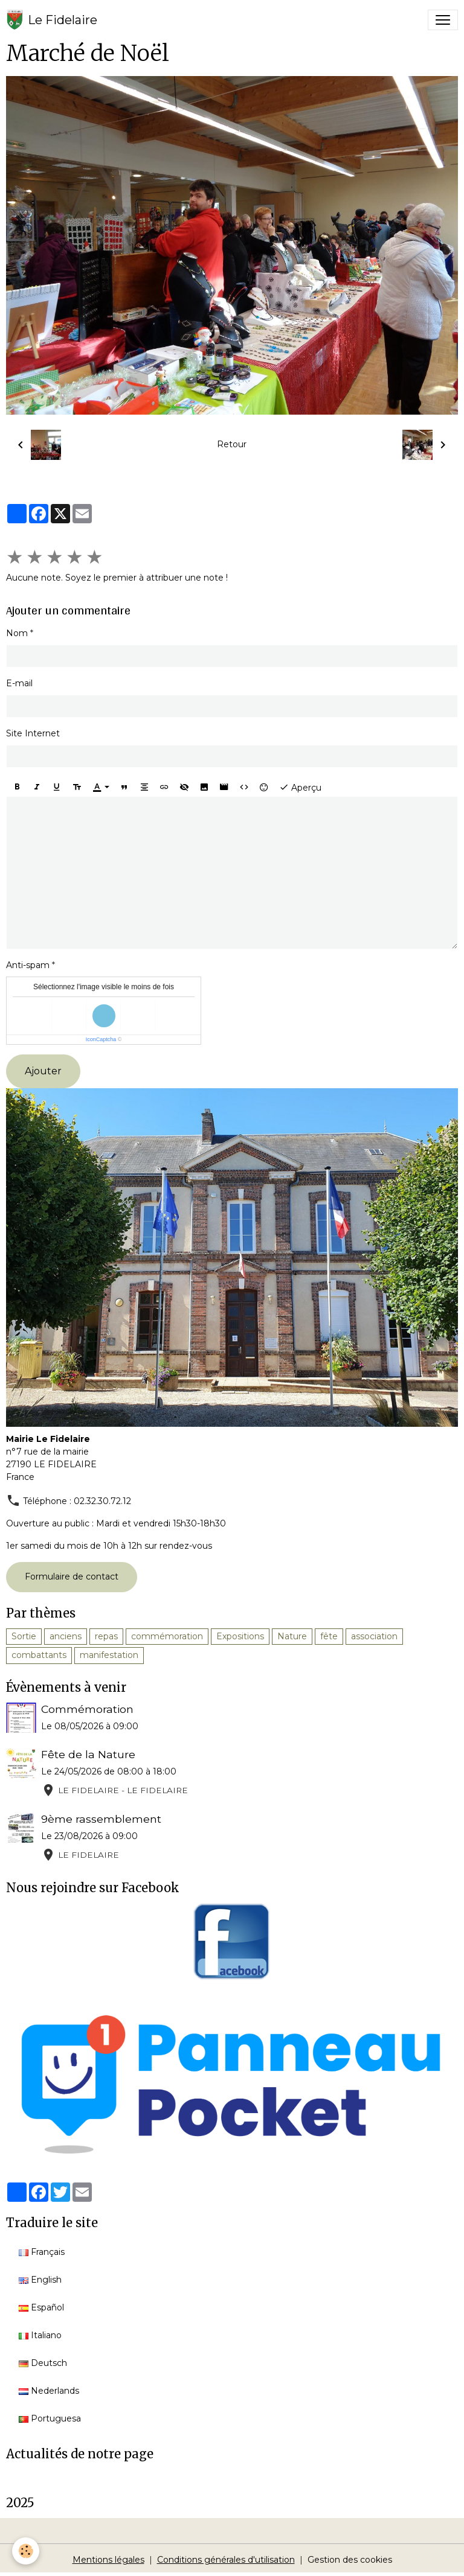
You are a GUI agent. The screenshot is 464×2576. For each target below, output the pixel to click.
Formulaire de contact (71, 1576)
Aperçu (300, 787)
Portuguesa (50, 2418)
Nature (292, 1636)
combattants (38, 1655)
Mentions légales (108, 2559)
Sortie (23, 1636)
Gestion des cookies (350, 2559)
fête (329, 1636)
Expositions (240, 1636)
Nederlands (49, 2390)
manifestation (109, 1655)
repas (106, 1636)
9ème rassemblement (101, 1818)
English (40, 2279)
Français (42, 2251)
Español (41, 2307)
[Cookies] (25, 2551)
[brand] (51, 20)
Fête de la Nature (88, 1754)
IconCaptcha (101, 1039)
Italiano (40, 2335)
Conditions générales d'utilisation (226, 2559)
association (374, 1636)
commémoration (167, 1636)
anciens (66, 1636)
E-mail (19, 683)
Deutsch (43, 2363)
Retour (231, 444)
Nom (17, 633)
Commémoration (87, 1709)
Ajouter (43, 1071)
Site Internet (33, 733)
